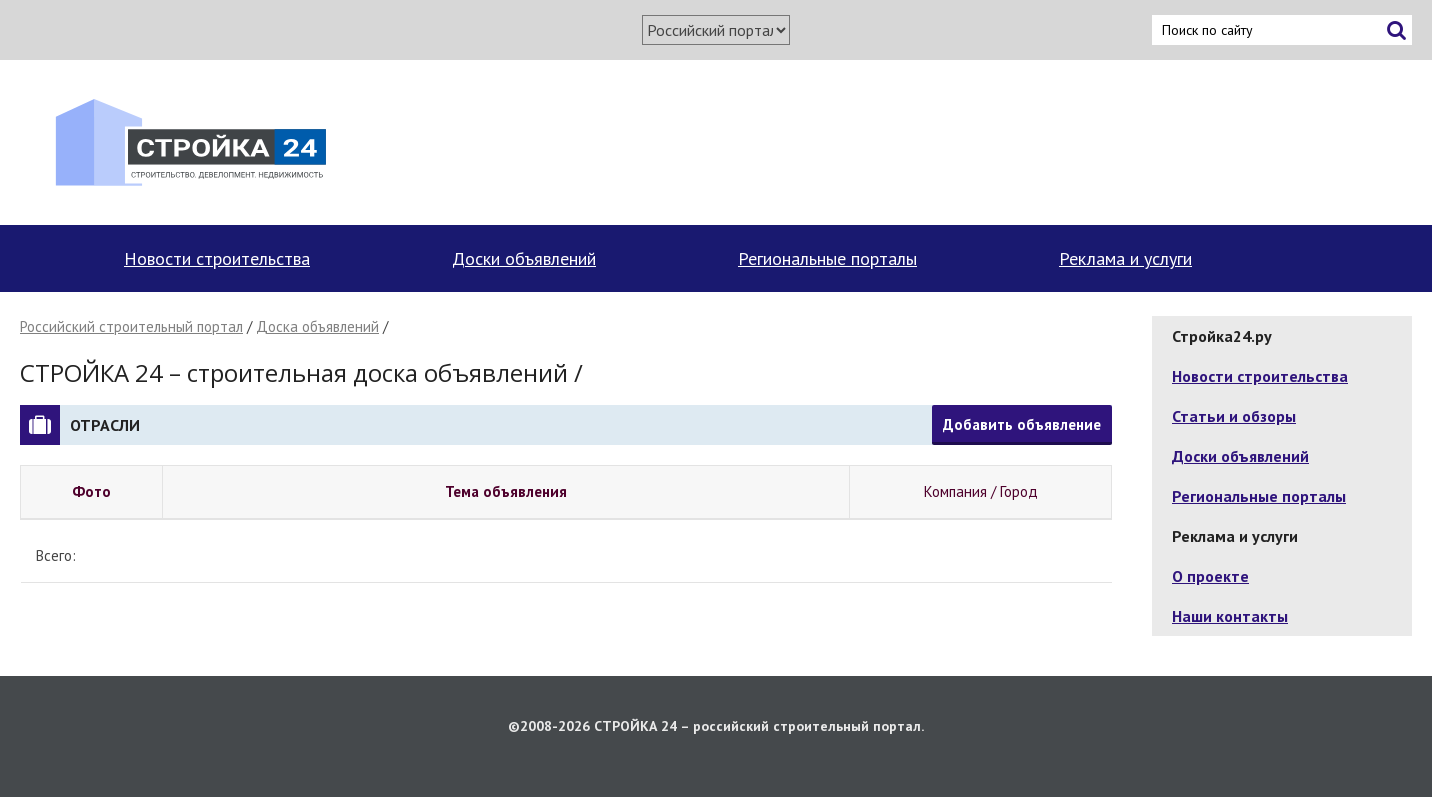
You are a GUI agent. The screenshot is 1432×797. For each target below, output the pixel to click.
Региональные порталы (827, 258)
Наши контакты (1230, 616)
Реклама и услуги (1125, 258)
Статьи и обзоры (1234, 416)
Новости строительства (217, 258)
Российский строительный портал (131, 326)
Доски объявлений (524, 258)
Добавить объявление (1022, 424)
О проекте (1210, 576)
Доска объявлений (317, 326)
